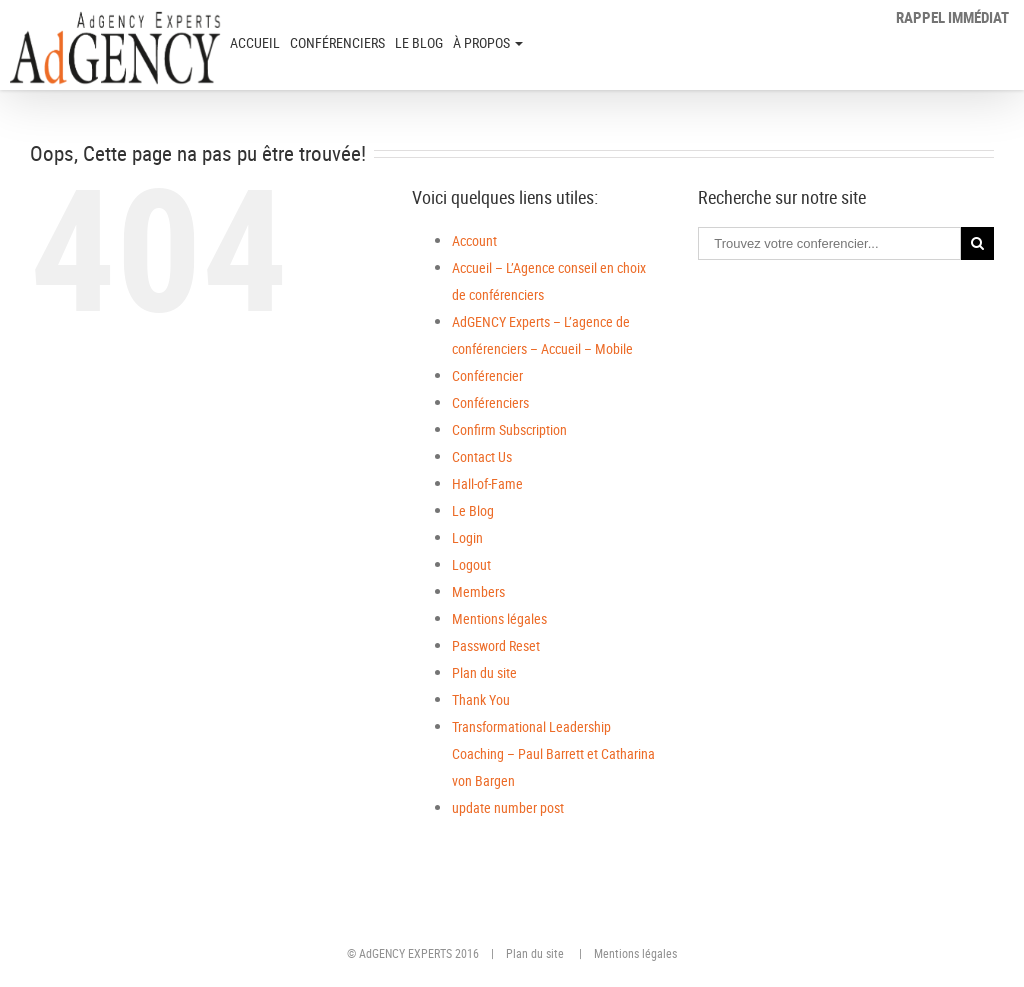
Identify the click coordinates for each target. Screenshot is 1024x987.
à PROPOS (488, 42)
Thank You (481, 699)
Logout (471, 564)
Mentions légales (499, 618)
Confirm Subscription (509, 429)
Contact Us (482, 456)
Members (478, 591)
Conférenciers (337, 42)
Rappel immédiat (952, 17)
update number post (508, 807)
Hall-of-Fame (487, 483)
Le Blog (419, 42)
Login (467, 537)
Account (474, 240)
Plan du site (484, 672)
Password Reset (496, 645)
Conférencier (487, 375)
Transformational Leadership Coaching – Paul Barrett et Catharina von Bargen (553, 753)
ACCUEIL (255, 42)
